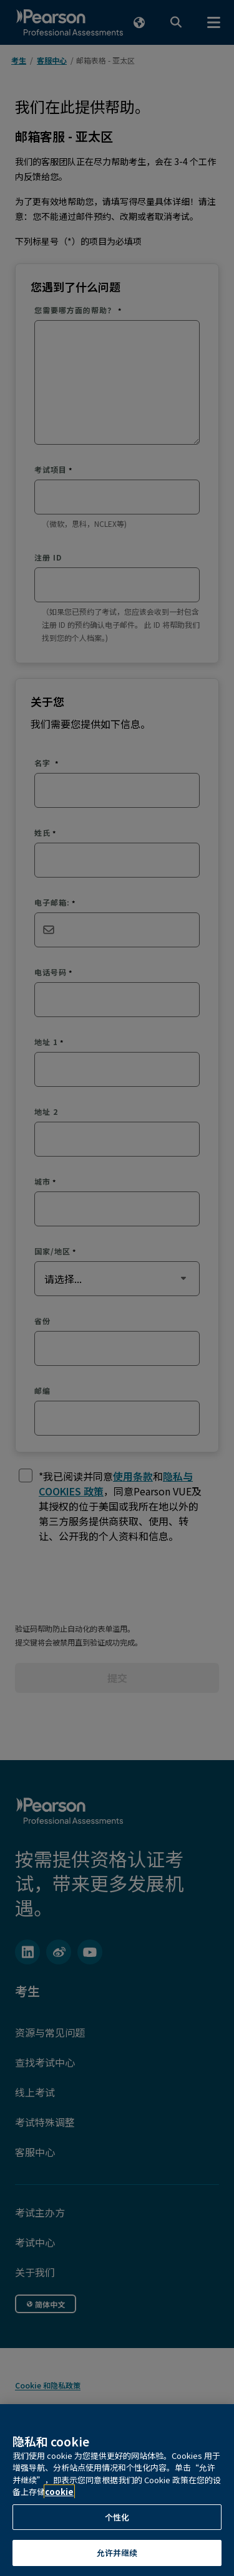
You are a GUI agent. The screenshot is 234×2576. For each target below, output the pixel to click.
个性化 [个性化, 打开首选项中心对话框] (117, 2517)
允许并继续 (117, 2553)
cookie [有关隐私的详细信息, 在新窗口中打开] (59, 2492)
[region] (117, 2490)
